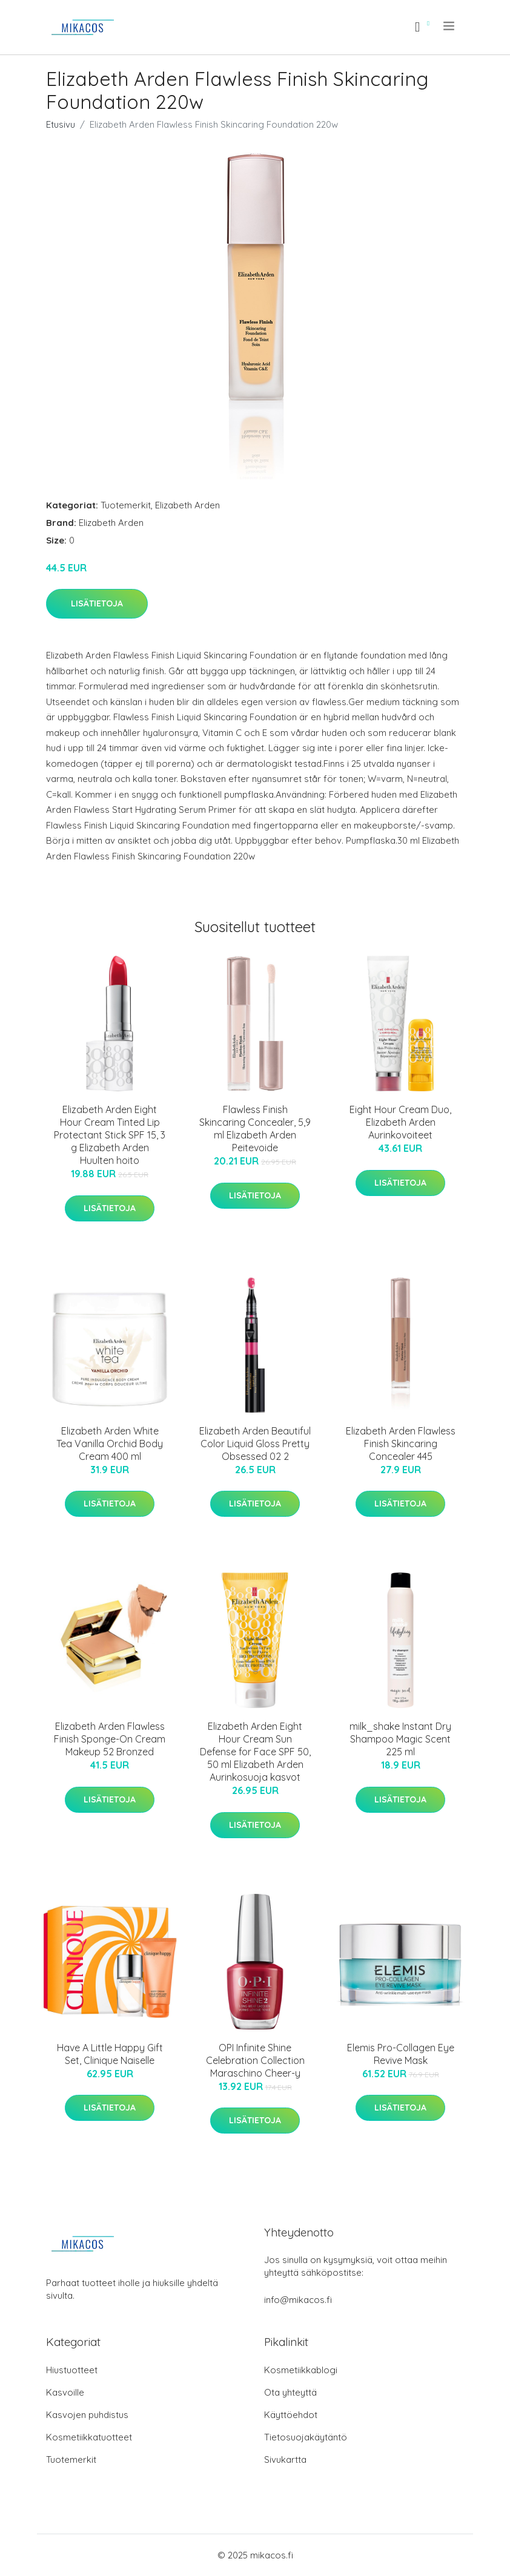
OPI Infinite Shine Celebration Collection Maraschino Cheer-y (255, 2060)
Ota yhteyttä (290, 2392)
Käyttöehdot (290, 2414)
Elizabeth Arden (187, 505)
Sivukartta (285, 2459)
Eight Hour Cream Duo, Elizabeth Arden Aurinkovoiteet (400, 1122)
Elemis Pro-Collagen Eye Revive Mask (400, 2054)
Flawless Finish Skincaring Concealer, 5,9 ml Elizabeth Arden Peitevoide (255, 1128)
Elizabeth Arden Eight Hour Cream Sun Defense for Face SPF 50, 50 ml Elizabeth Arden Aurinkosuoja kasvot (255, 1751)
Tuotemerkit (126, 505)
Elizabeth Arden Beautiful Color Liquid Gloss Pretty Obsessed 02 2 (255, 1443)
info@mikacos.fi (298, 2299)
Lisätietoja (97, 603)
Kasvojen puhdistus (87, 2414)
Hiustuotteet (72, 2370)
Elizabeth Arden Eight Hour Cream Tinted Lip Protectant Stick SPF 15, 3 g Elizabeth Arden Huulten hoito (109, 1134)
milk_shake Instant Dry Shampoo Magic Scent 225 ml (400, 1739)
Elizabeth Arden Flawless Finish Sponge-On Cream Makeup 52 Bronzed (109, 1739)
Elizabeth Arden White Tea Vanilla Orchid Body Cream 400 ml (109, 1443)
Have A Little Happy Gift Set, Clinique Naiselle (110, 2054)
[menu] (449, 26)
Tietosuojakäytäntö (305, 2437)
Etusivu (60, 124)
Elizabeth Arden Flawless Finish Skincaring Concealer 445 (400, 1443)
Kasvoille (65, 2392)
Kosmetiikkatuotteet (89, 2437)
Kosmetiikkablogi (300, 2370)
